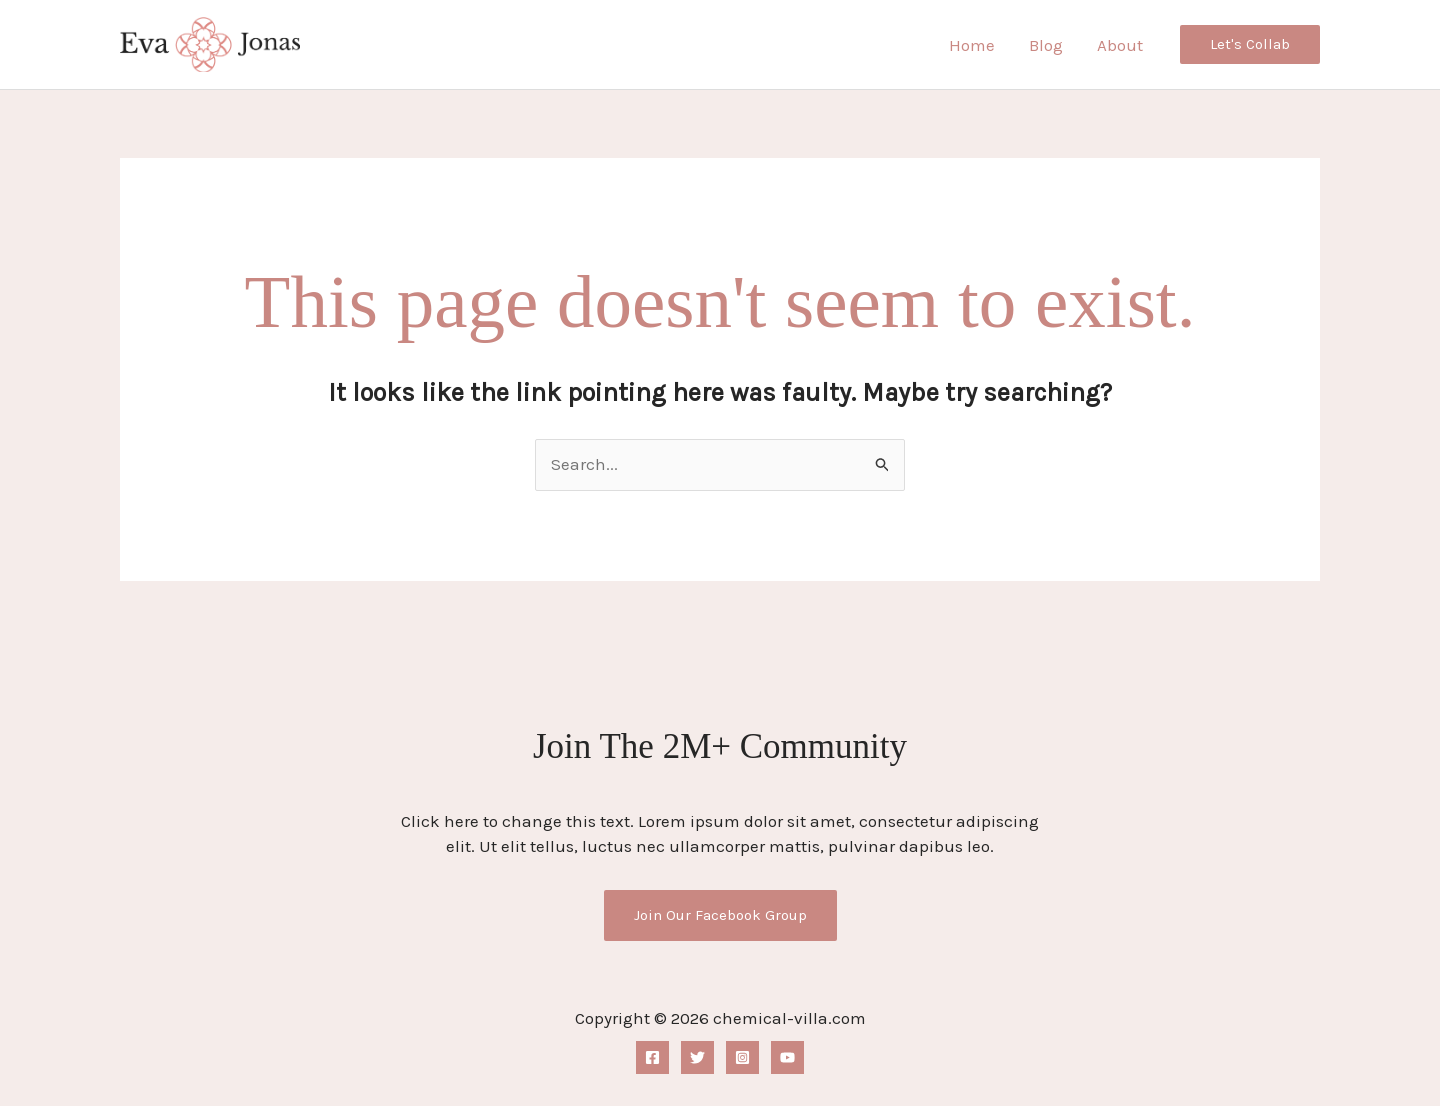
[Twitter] (697, 1057)
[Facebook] (652, 1057)
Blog (1046, 45)
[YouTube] (787, 1057)
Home (972, 45)
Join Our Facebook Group (720, 915)
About (1120, 45)
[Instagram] (742, 1057)
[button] (1250, 44)
